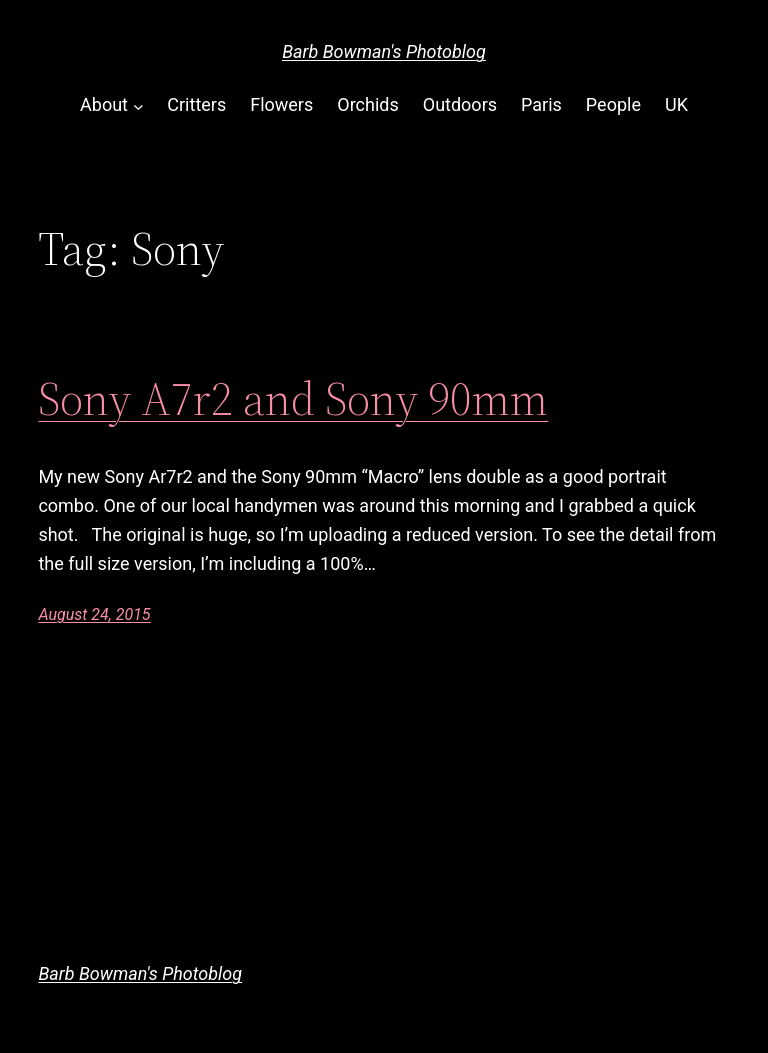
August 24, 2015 (94, 614)
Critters (196, 104)
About (104, 104)
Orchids (367, 104)
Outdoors (460, 104)
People (613, 104)
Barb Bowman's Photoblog (384, 51)
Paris (541, 104)
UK (676, 104)
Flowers (281, 104)
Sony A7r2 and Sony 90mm (293, 398)
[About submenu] (138, 105)
